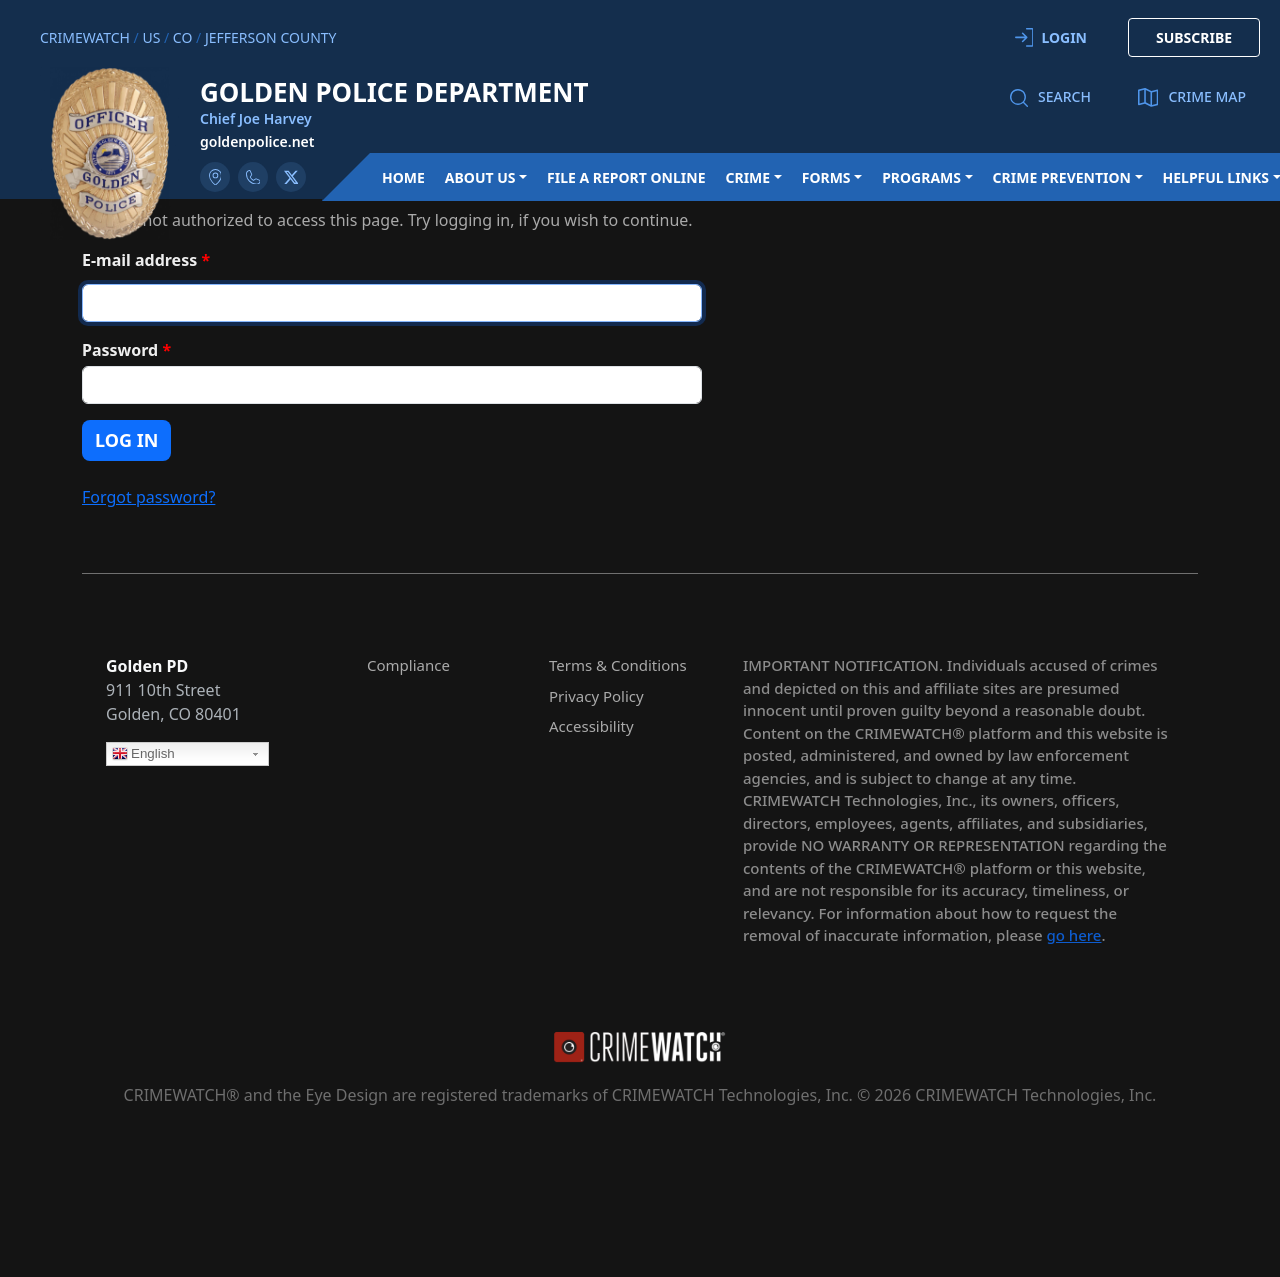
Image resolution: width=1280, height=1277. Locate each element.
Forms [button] (826, 177)
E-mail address (146, 260)
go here (1073, 935)
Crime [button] (747, 177)
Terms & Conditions (618, 665)
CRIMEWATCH (85, 37)
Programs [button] (921, 177)
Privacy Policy (596, 696)
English (143, 755)
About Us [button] (480, 177)
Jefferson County (271, 37)
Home (403, 177)
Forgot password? (148, 497)
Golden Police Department (394, 92)
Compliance (408, 665)
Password (126, 350)
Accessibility (591, 726)
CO (183, 37)
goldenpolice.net (257, 141)
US (151, 37)
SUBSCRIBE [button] (1194, 37)
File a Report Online (626, 177)
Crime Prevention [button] (1062, 177)
